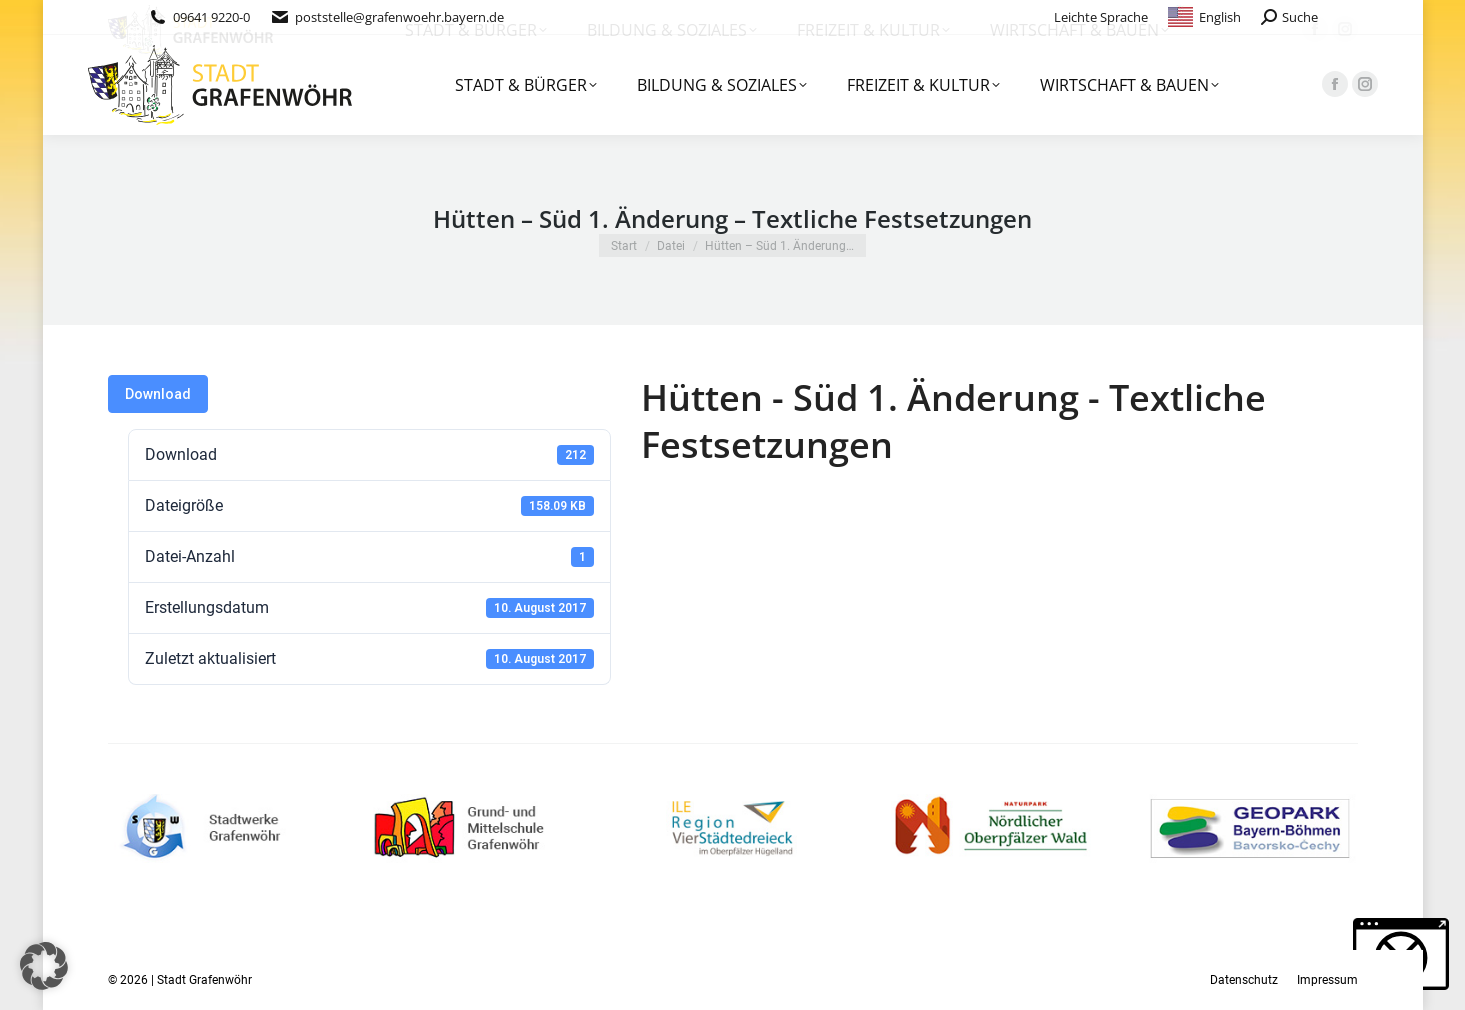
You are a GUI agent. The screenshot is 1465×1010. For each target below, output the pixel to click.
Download (158, 394)
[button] (44, 966)
